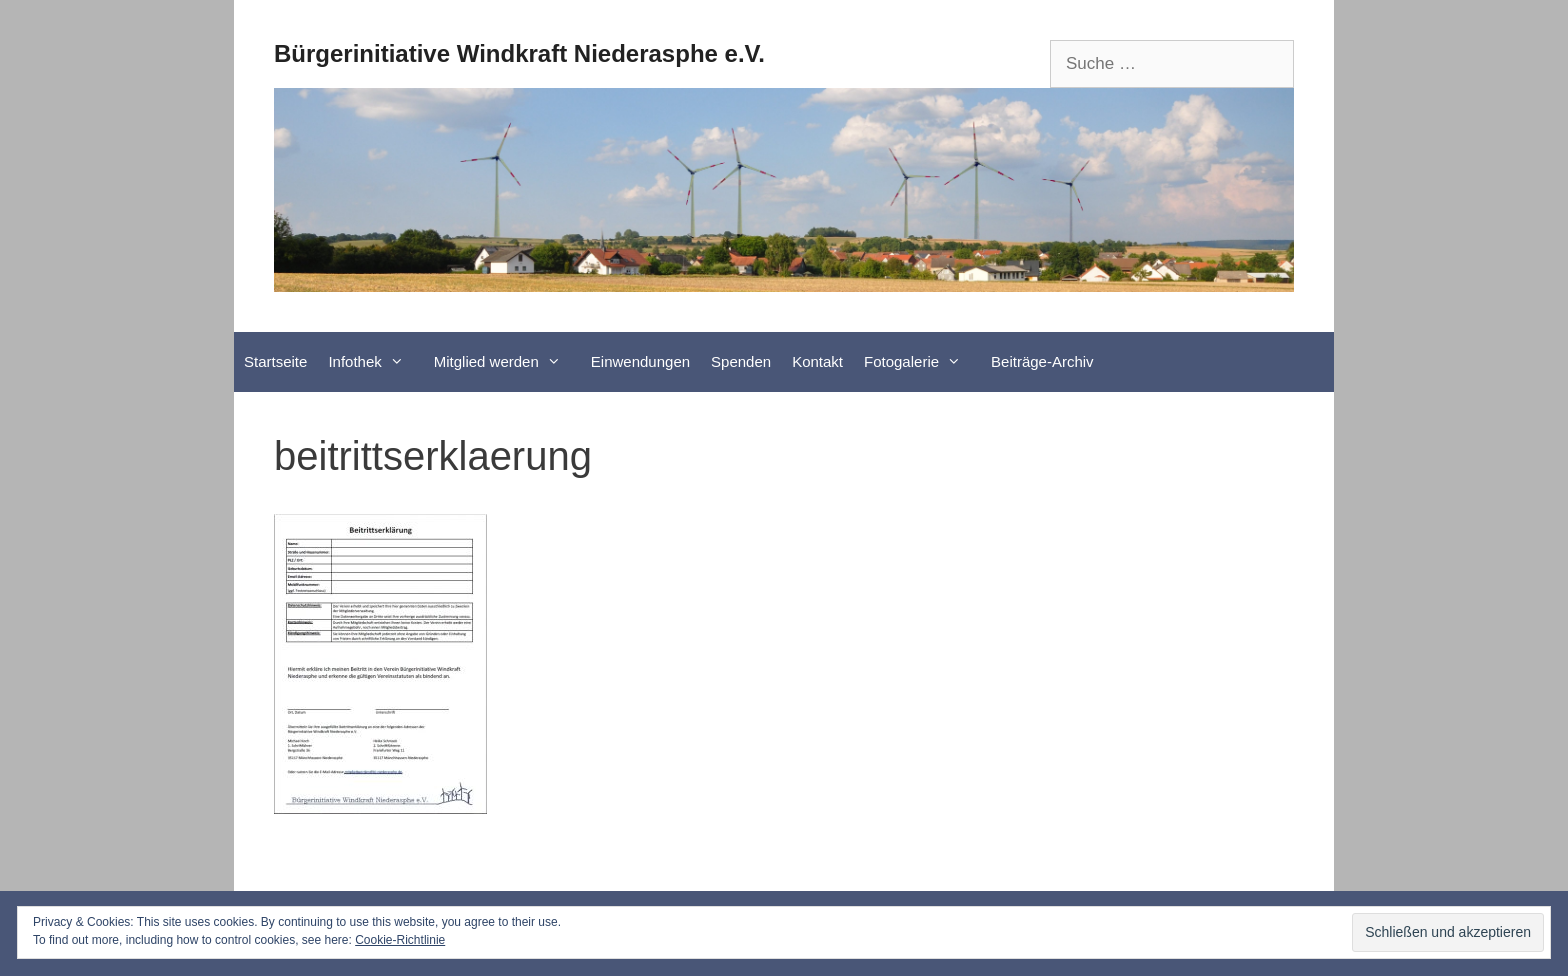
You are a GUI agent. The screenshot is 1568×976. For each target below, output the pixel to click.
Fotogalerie (922, 362)
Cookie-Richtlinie (400, 940)
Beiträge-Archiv (1042, 361)
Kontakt (817, 361)
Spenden (741, 361)
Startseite (275, 361)
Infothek (375, 362)
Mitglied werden (507, 362)
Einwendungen (640, 361)
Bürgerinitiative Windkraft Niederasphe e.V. (519, 53)
